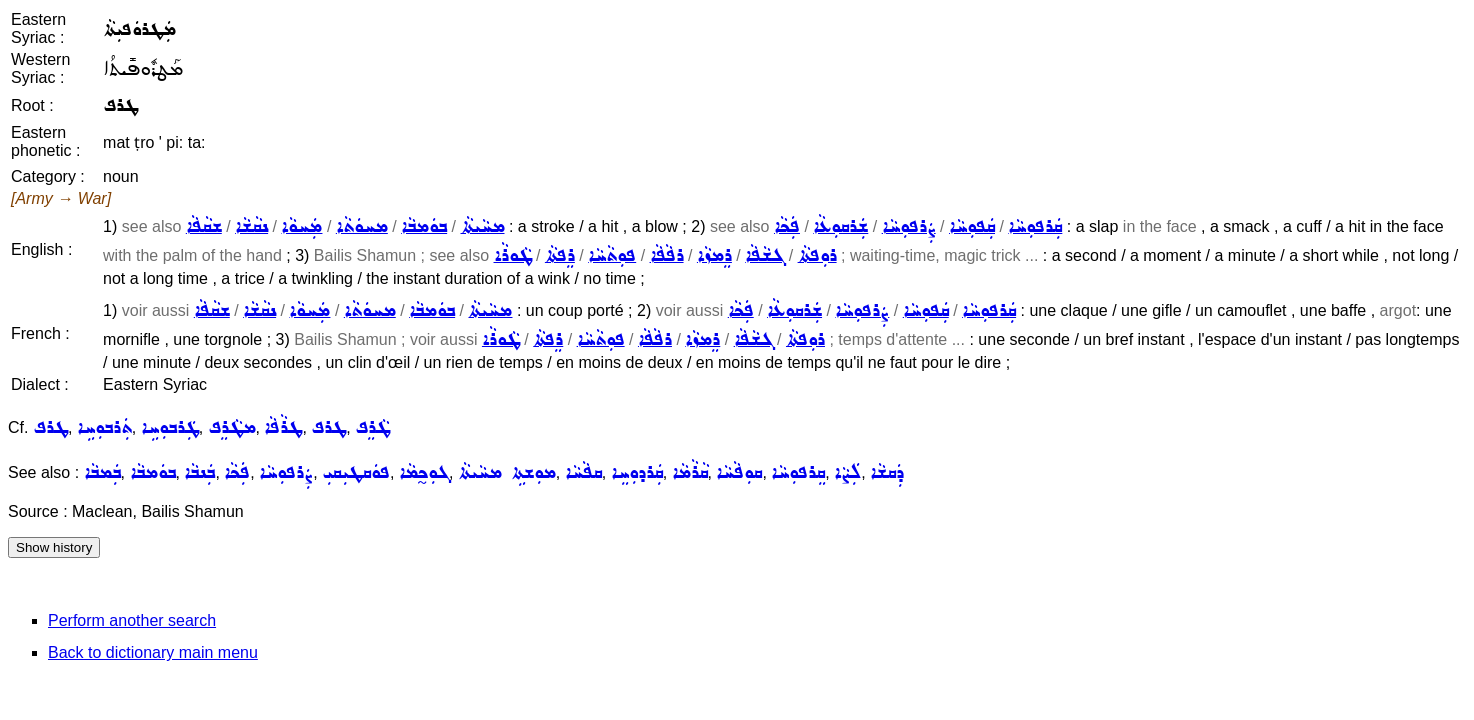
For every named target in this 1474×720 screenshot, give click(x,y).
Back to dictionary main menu (153, 652)
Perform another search (132, 620)
